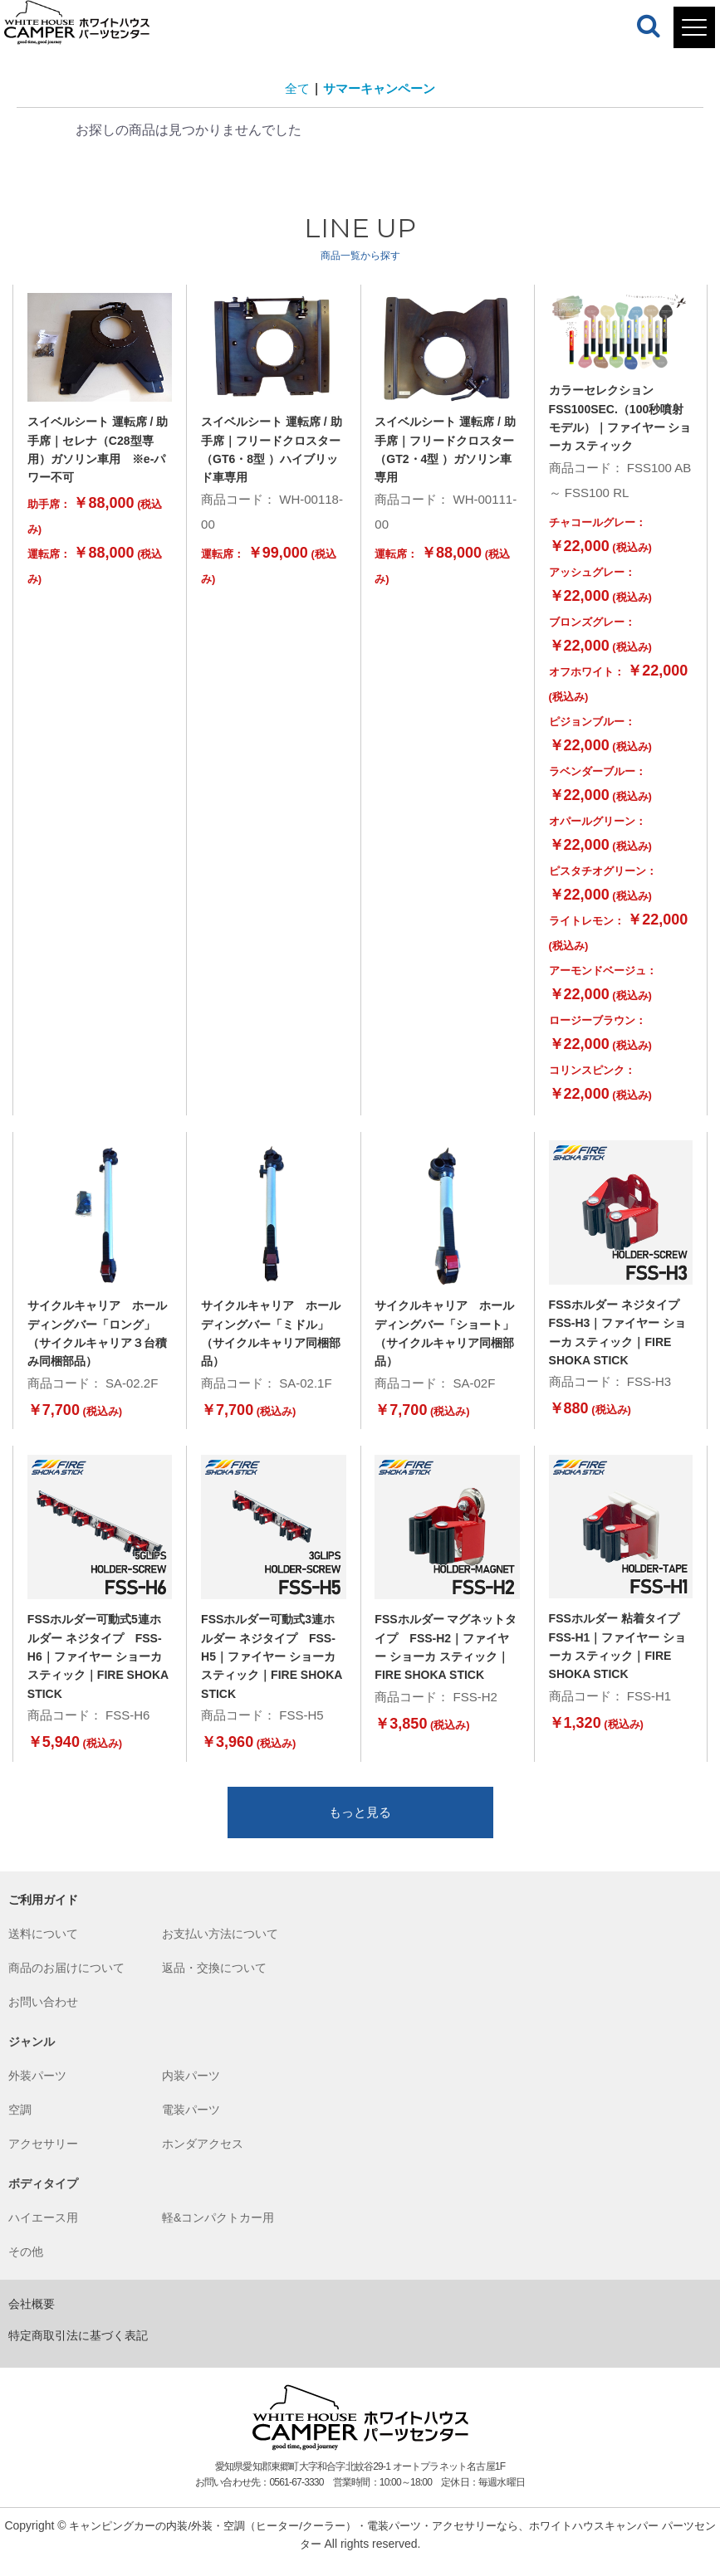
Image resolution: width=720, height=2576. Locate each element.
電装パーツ (191, 2123)
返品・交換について (214, 1981)
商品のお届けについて (66, 1981)
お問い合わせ (43, 2015)
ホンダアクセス (202, 2157)
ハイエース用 (43, 2231)
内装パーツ (191, 2089)
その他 (25, 2265)
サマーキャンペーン (380, 88)
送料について (43, 1947)
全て (294, 88)
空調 (20, 2123)
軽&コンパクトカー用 (218, 2231)
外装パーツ (37, 2089)
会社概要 (31, 2318)
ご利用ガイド (43, 1913)
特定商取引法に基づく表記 (78, 2349)
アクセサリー (43, 2157)
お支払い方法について (220, 1947)
